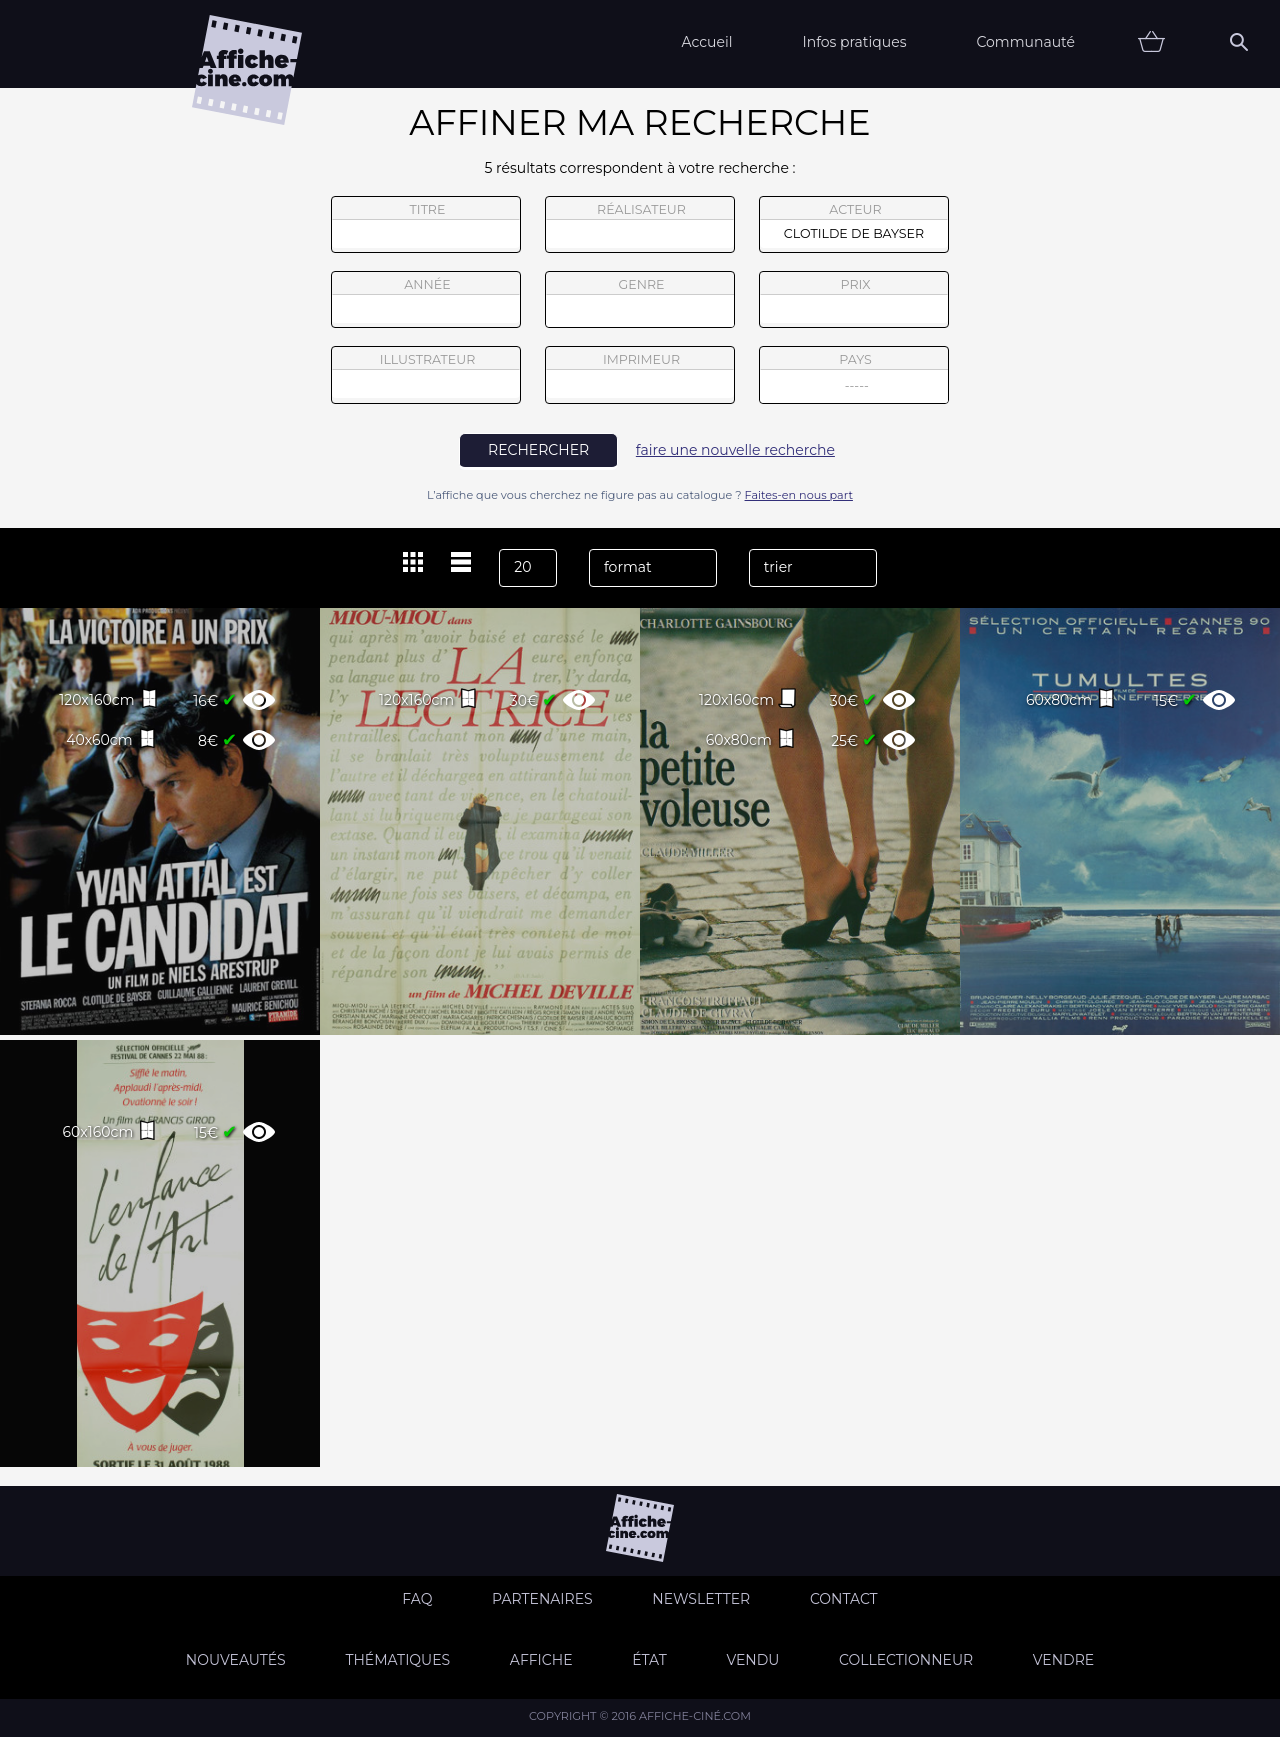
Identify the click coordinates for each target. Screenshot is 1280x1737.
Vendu (752, 1660)
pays (854, 377)
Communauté (1025, 42)
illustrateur (426, 375)
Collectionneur (906, 1660)
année (426, 300)
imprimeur (640, 375)
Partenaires (542, 1599)
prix (854, 300)
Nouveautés (236, 1660)
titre (426, 225)
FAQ (417, 1599)
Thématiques (397, 1660)
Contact (844, 1599)
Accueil (706, 42)
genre (640, 302)
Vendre (1063, 1660)
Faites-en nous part (799, 495)
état (649, 1660)
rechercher (538, 450)
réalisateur (640, 225)
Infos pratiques (854, 42)
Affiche (541, 1660)
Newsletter (701, 1599)
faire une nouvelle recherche (735, 450)
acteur (854, 225)
